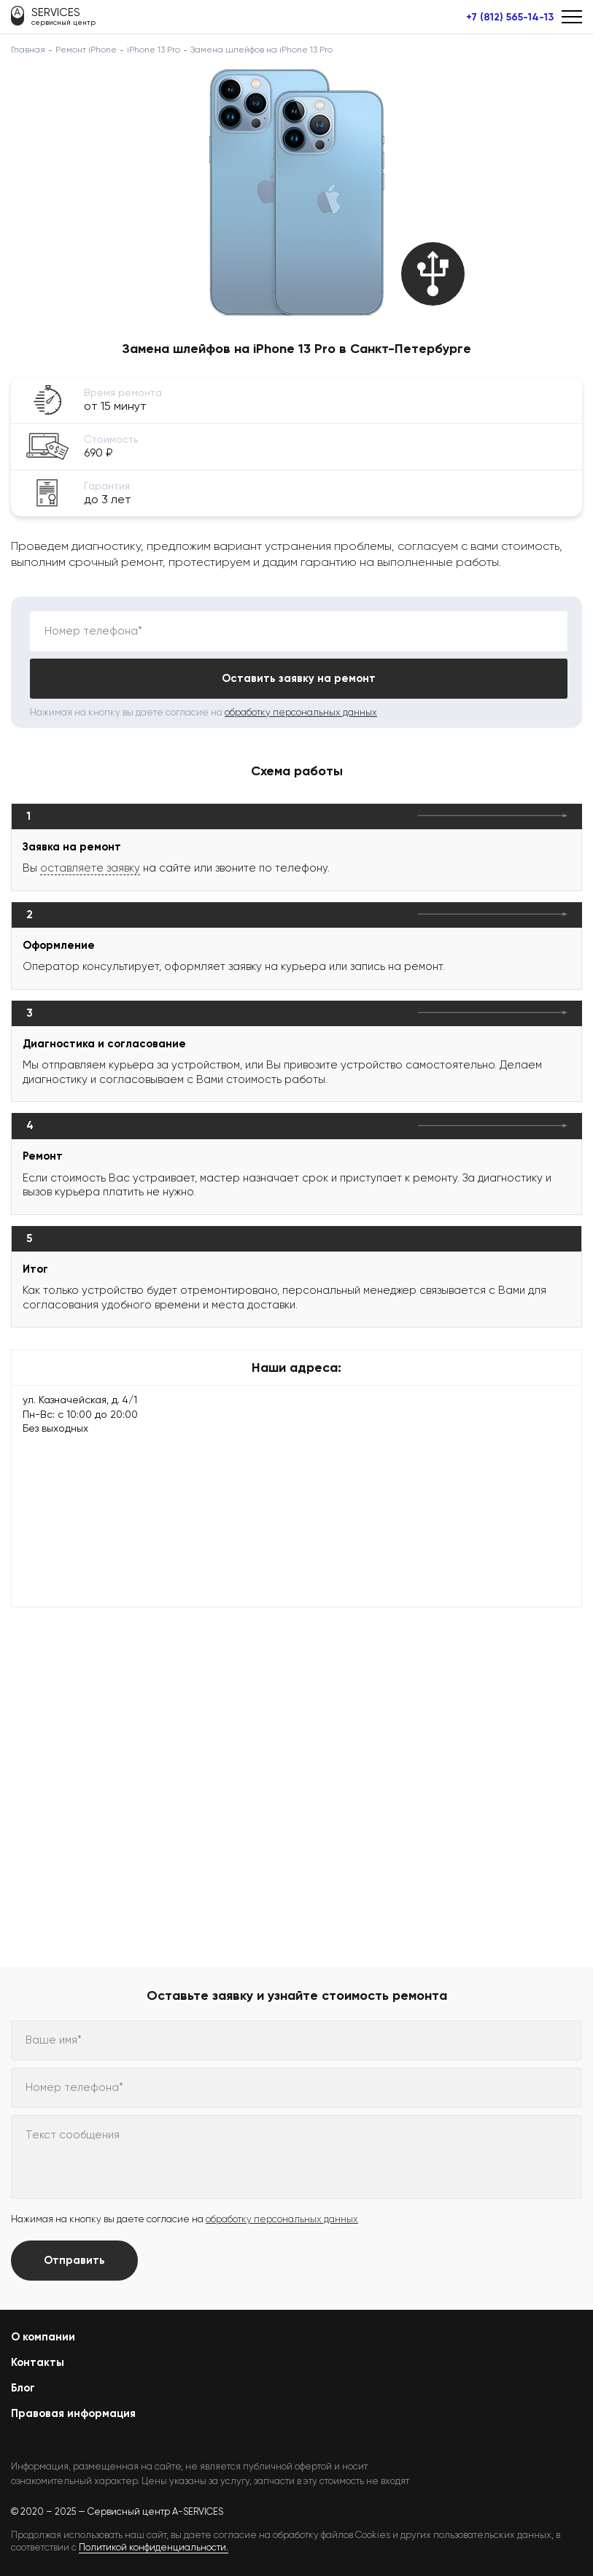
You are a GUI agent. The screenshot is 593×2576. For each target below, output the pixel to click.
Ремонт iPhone (86, 49)
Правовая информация (73, 2413)
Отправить (74, 2260)
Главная (28, 49)
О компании (43, 2336)
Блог (23, 2387)
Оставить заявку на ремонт (299, 678)
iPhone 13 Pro (153, 49)
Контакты (37, 2362)
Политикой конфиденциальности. (153, 2547)
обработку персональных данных (301, 712)
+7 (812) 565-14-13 (510, 17)
